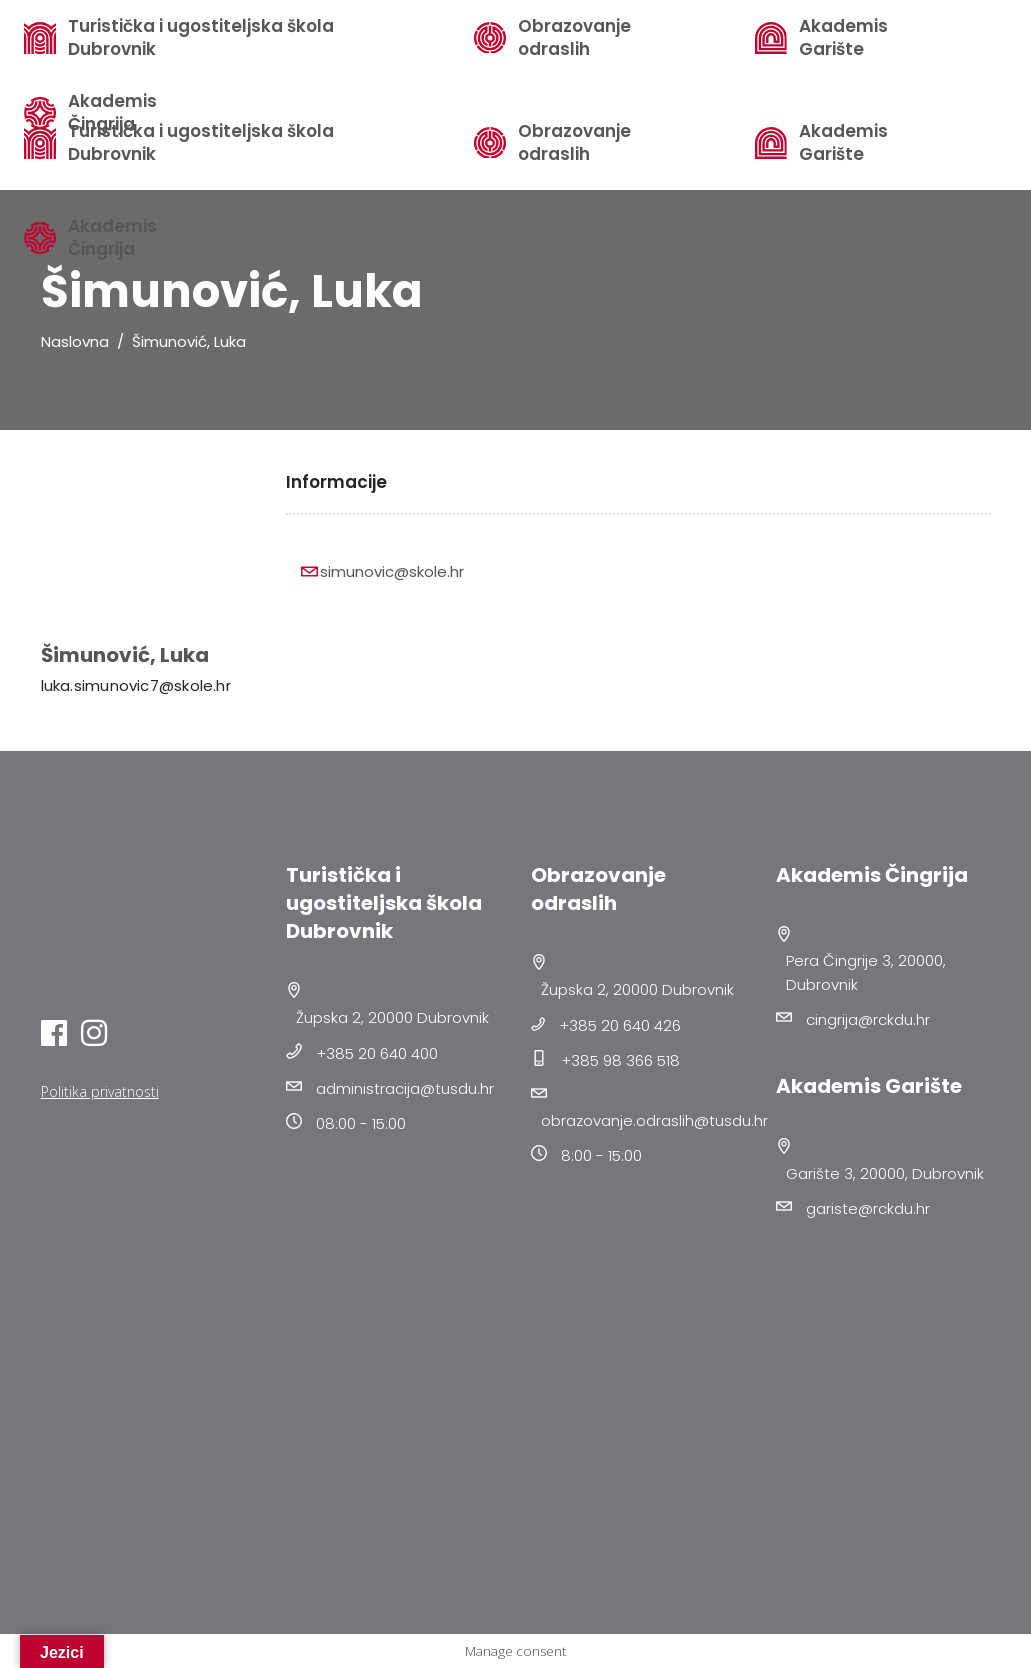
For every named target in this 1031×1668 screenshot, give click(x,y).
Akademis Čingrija (112, 238)
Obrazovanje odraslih (574, 143)
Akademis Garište (843, 143)
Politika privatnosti (100, 1091)
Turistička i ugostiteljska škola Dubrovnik (201, 38)
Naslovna (75, 341)
